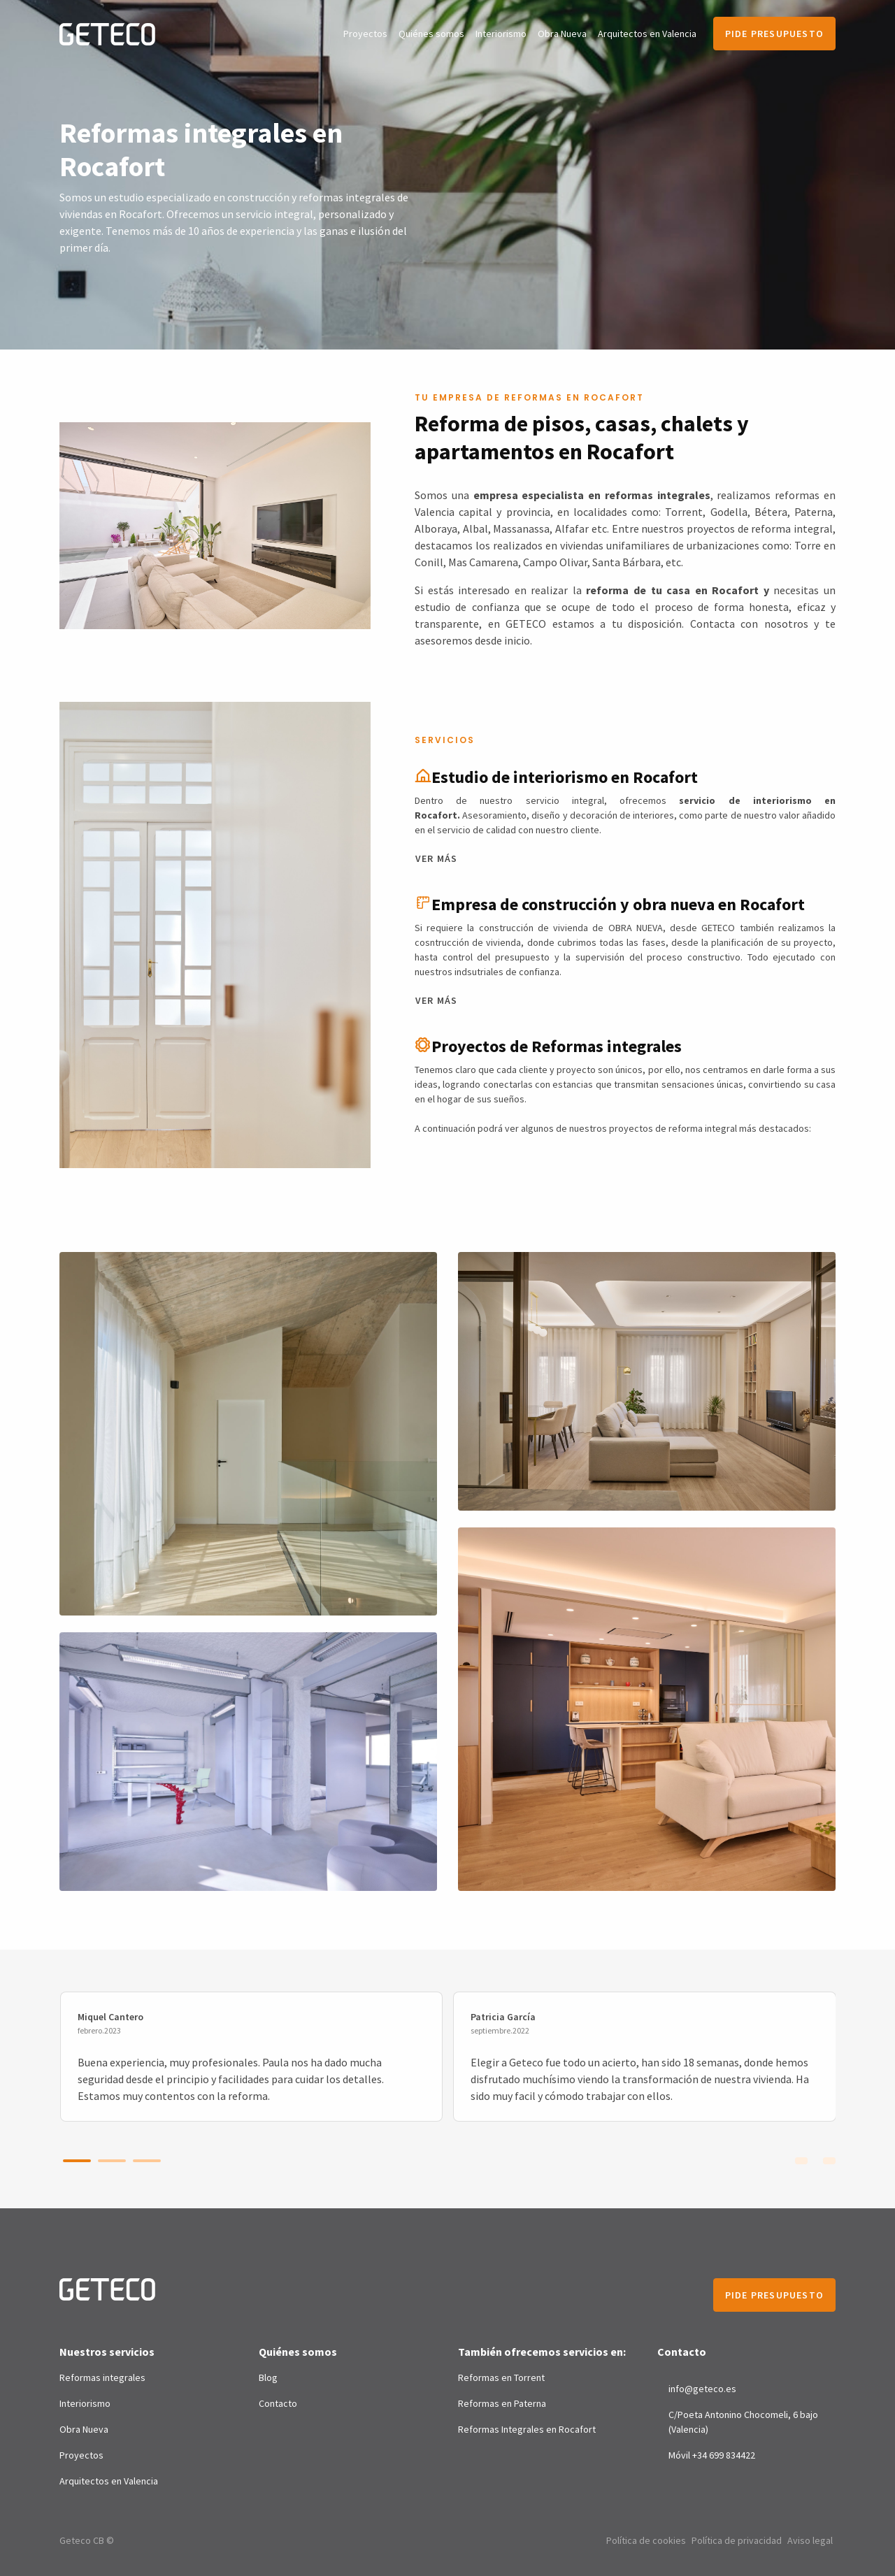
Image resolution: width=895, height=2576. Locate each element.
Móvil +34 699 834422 (711, 2455)
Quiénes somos (431, 33)
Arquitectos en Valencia (647, 33)
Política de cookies (646, 2540)
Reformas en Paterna (502, 2403)
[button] (77, 2160)
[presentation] (801, 2159)
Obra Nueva (562, 33)
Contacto (278, 2403)
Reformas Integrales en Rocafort (527, 2429)
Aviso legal (810, 2540)
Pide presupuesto (774, 33)
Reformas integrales (102, 2377)
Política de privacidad (737, 2540)
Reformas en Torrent (501, 2377)
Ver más (436, 858)
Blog (268, 2377)
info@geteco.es (702, 2388)
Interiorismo (501, 33)
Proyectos (365, 33)
